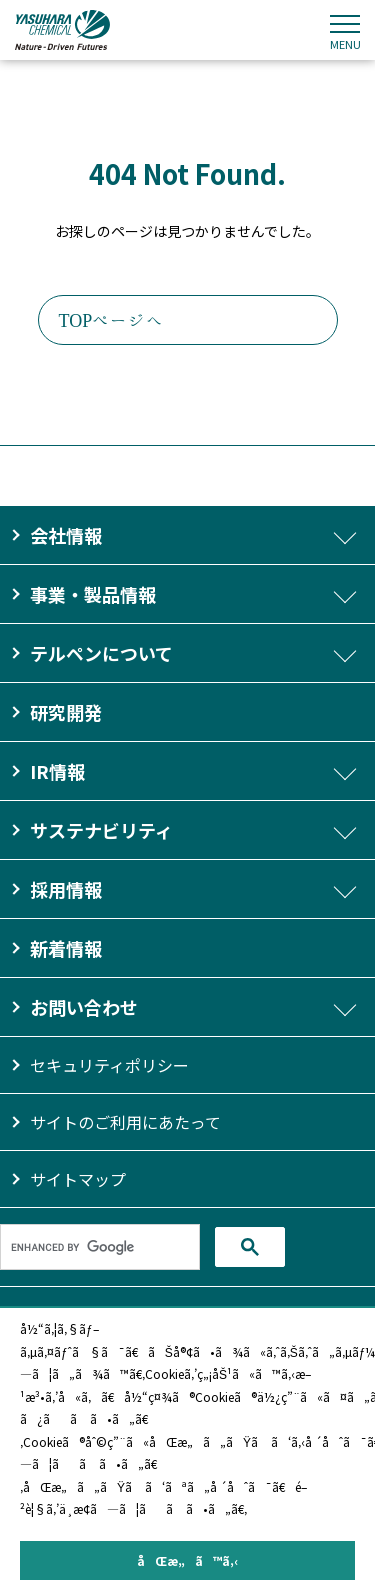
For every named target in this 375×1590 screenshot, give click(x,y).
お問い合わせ (84, 1007)
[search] (100, 1247)
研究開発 (66, 712)
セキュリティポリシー (109, 1065)
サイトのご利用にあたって (125, 1122)
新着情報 (66, 948)
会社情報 (66, 535)
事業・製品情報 (93, 594)
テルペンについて (101, 653)
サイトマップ (78, 1179)
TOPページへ (112, 320)
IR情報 (57, 771)
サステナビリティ (101, 830)
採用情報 (66, 889)
